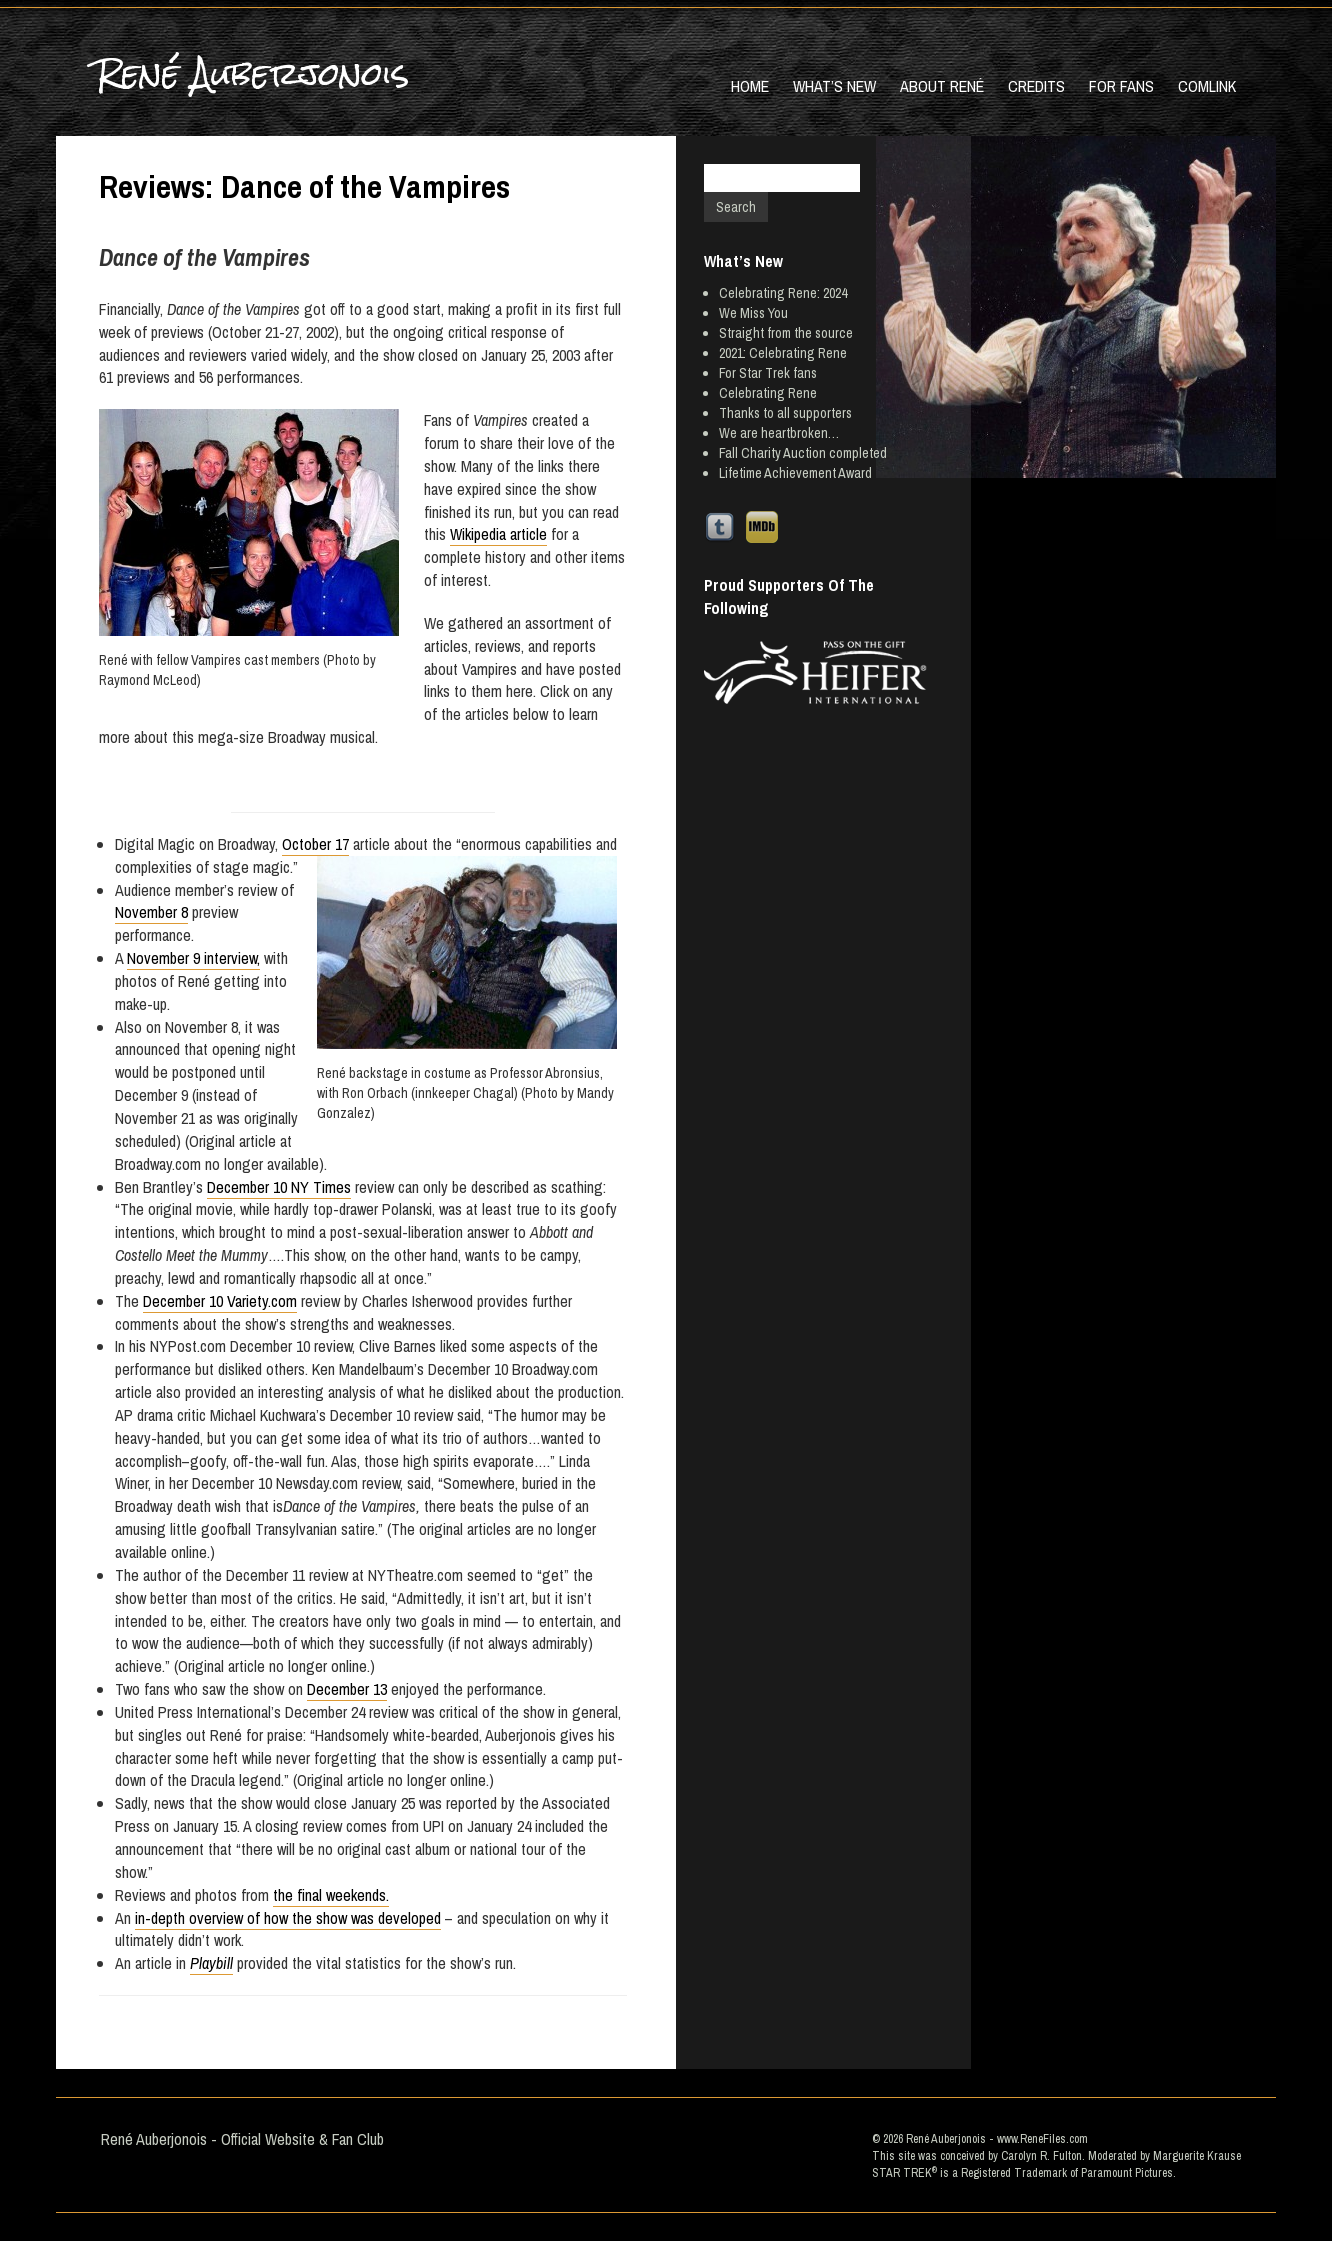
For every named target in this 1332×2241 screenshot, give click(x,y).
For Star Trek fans (768, 373)
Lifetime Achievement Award (795, 473)
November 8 (151, 912)
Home (750, 86)
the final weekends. (331, 1895)
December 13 (347, 1689)
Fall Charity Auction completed (803, 453)
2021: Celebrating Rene (783, 353)
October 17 (315, 844)
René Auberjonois (252, 73)
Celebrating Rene (768, 393)
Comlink (1207, 86)
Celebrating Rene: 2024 (783, 293)
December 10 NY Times (279, 1187)
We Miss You (753, 313)
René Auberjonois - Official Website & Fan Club (242, 2139)
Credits (1036, 86)
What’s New (834, 86)
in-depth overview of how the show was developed (288, 1918)
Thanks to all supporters (785, 413)
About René (942, 86)
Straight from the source (786, 333)
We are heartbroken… (779, 433)
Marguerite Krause (1197, 2156)
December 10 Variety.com (220, 1301)
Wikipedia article (498, 534)
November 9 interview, (193, 958)
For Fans (1121, 86)
